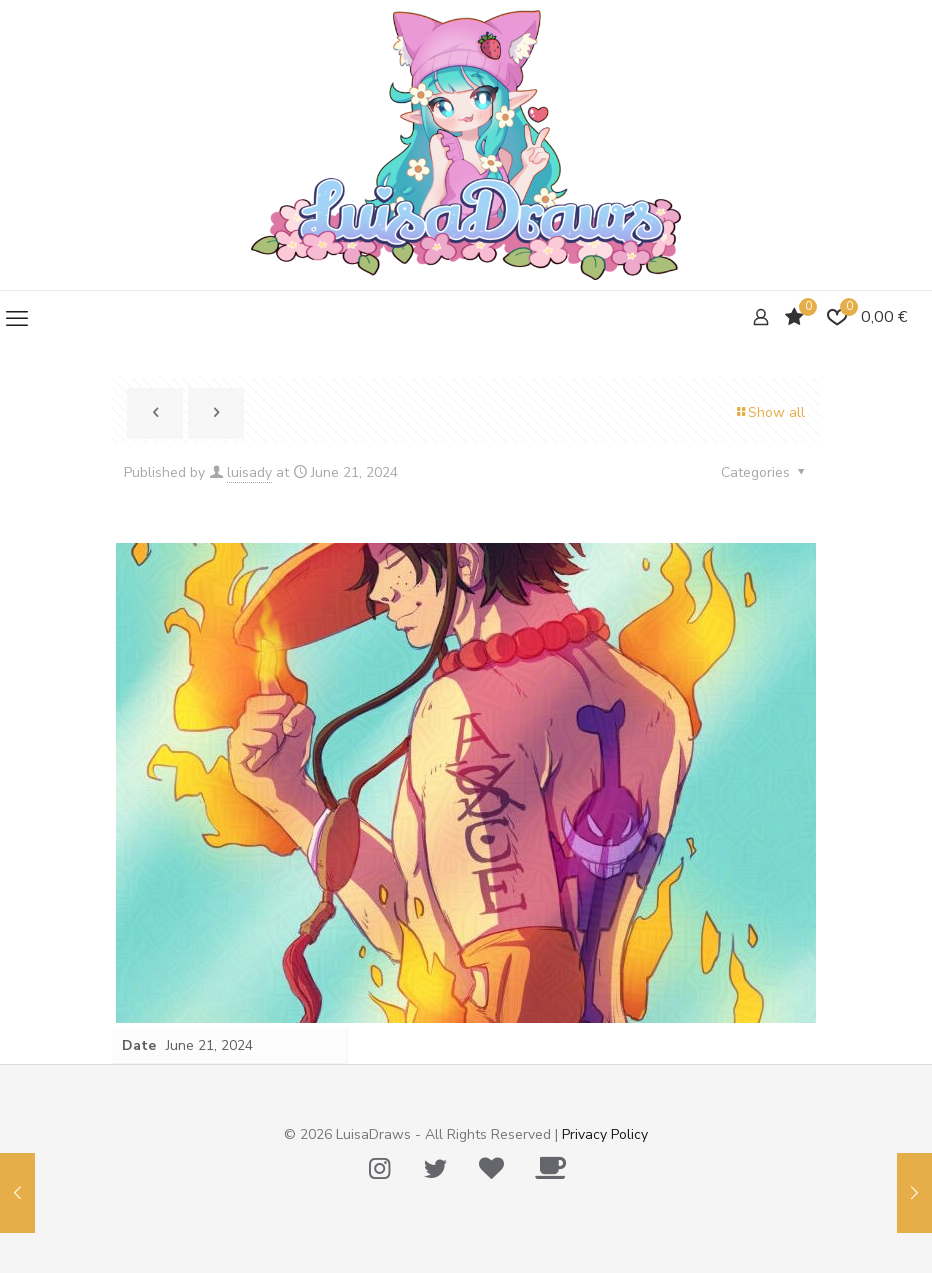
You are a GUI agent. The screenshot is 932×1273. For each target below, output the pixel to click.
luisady (249, 472)
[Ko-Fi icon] (550, 1169)
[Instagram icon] (379, 1169)
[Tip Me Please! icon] (491, 1169)
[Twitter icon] (435, 1169)
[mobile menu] (17, 319)
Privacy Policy (605, 1134)
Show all (769, 412)
